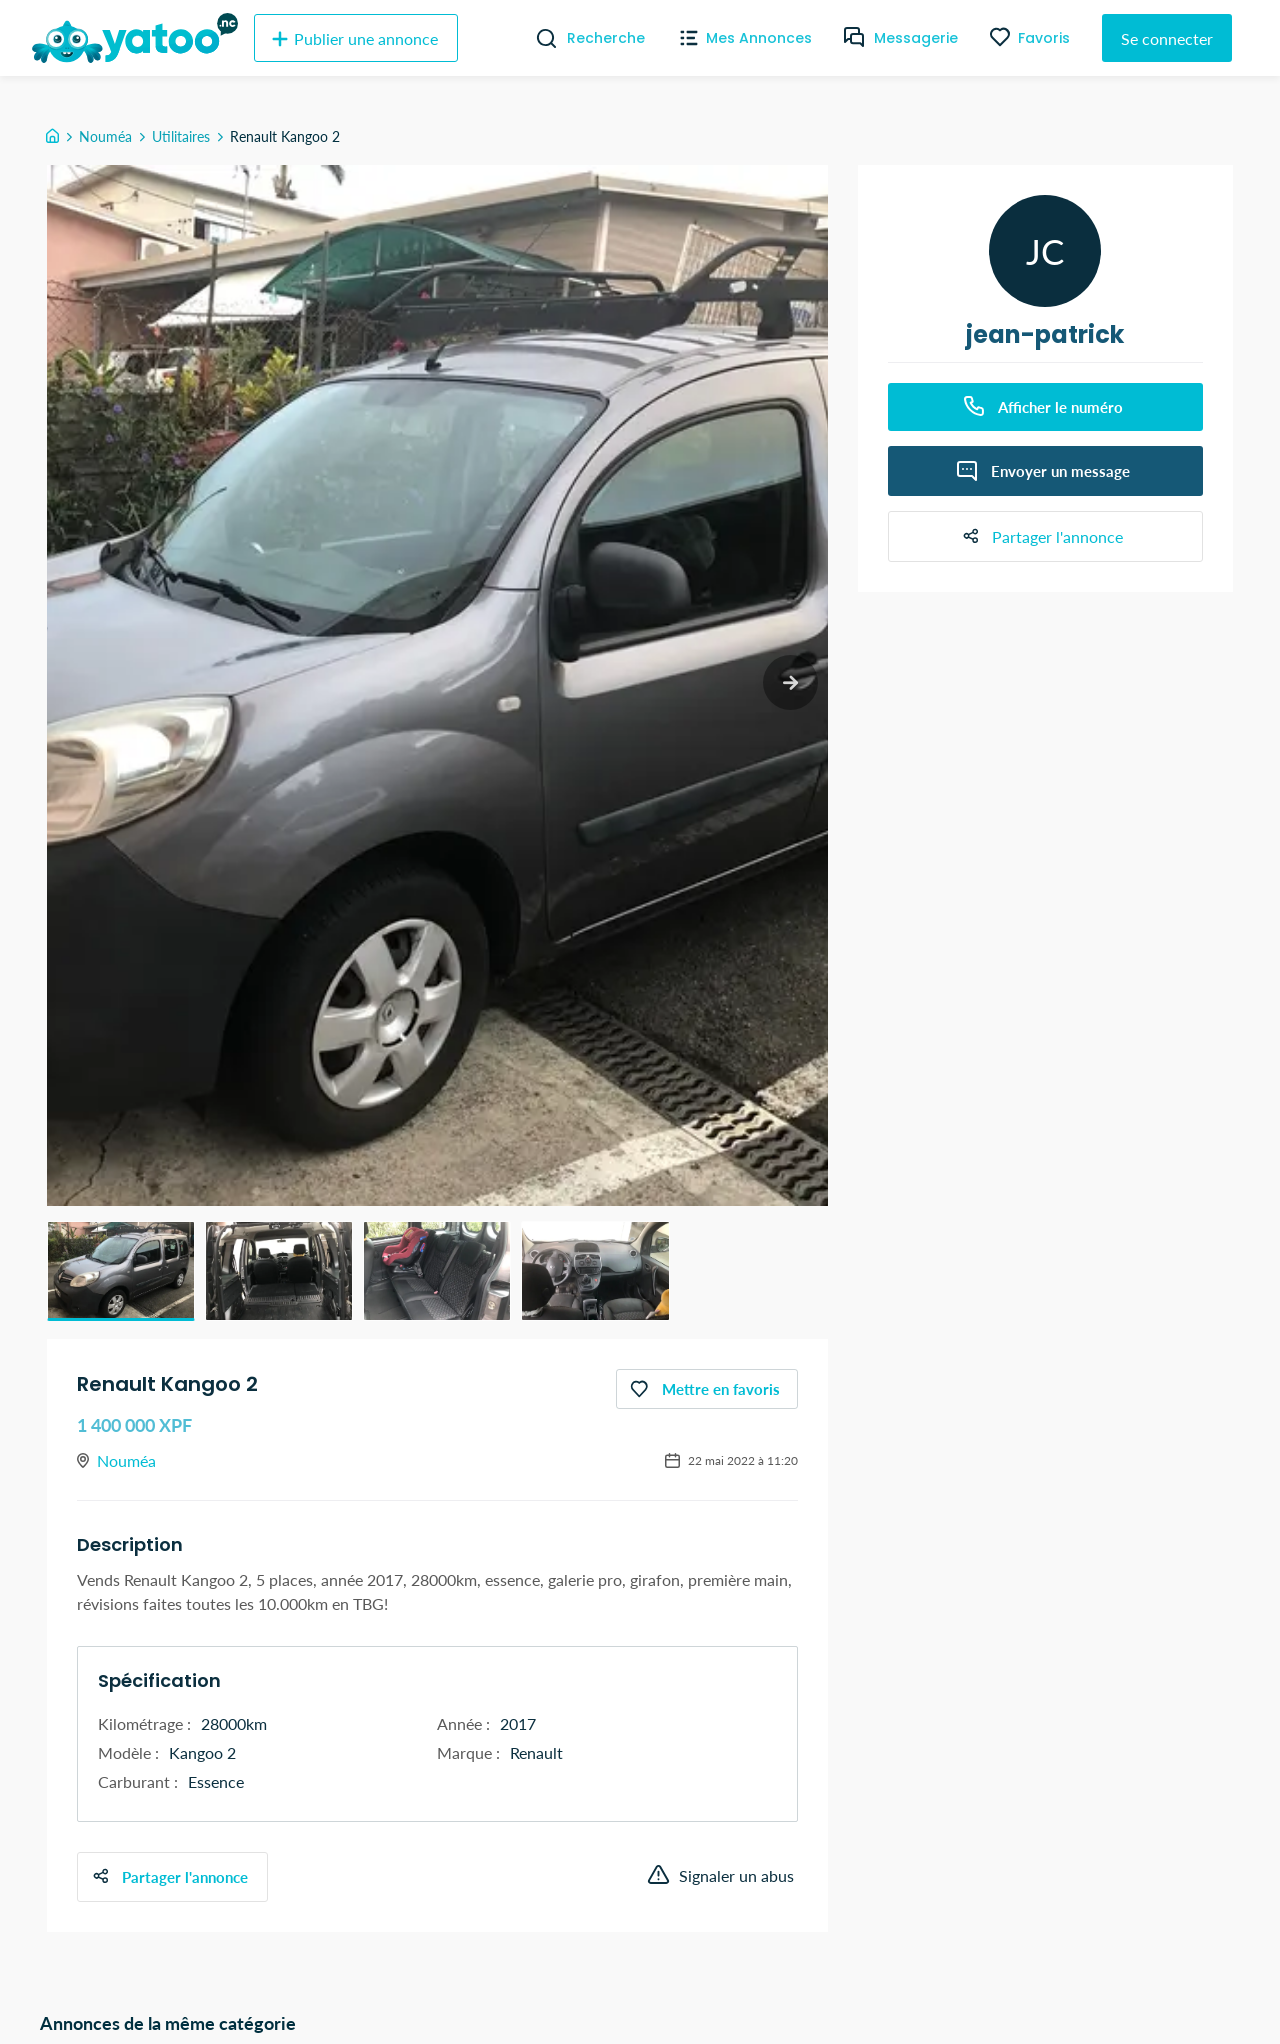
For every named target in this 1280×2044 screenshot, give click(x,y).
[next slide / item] (790, 682)
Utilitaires (181, 136)
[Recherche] (538, 38)
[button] (121, 1271)
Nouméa (105, 136)
